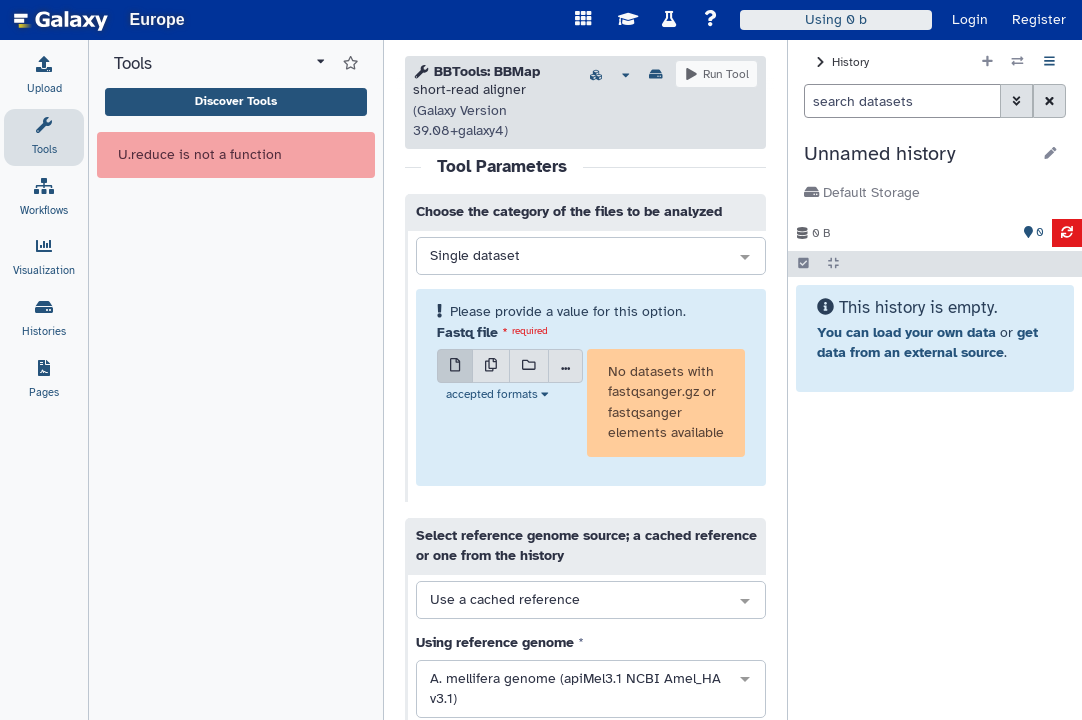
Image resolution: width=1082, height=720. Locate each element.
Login (970, 19)
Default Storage (862, 192)
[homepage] (61, 20)
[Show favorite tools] (350, 64)
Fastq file (467, 332)
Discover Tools (236, 101)
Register (1039, 19)
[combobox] (591, 257)
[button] (917, 154)
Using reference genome (495, 642)
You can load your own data (906, 332)
